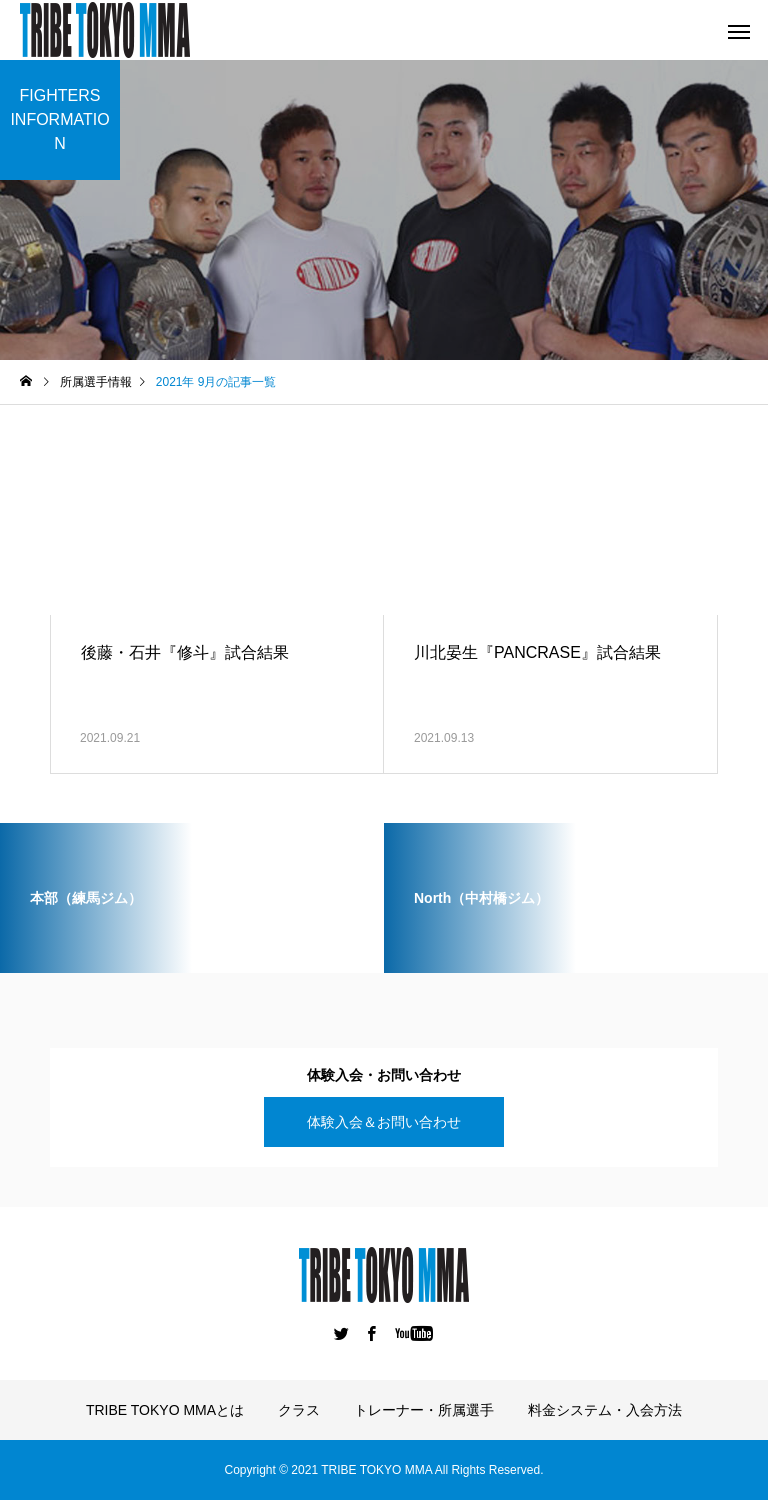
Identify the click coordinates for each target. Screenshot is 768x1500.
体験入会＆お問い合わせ (384, 1122)
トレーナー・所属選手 (424, 1410)
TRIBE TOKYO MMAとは (165, 1410)
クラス (299, 1410)
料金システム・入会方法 (605, 1410)
